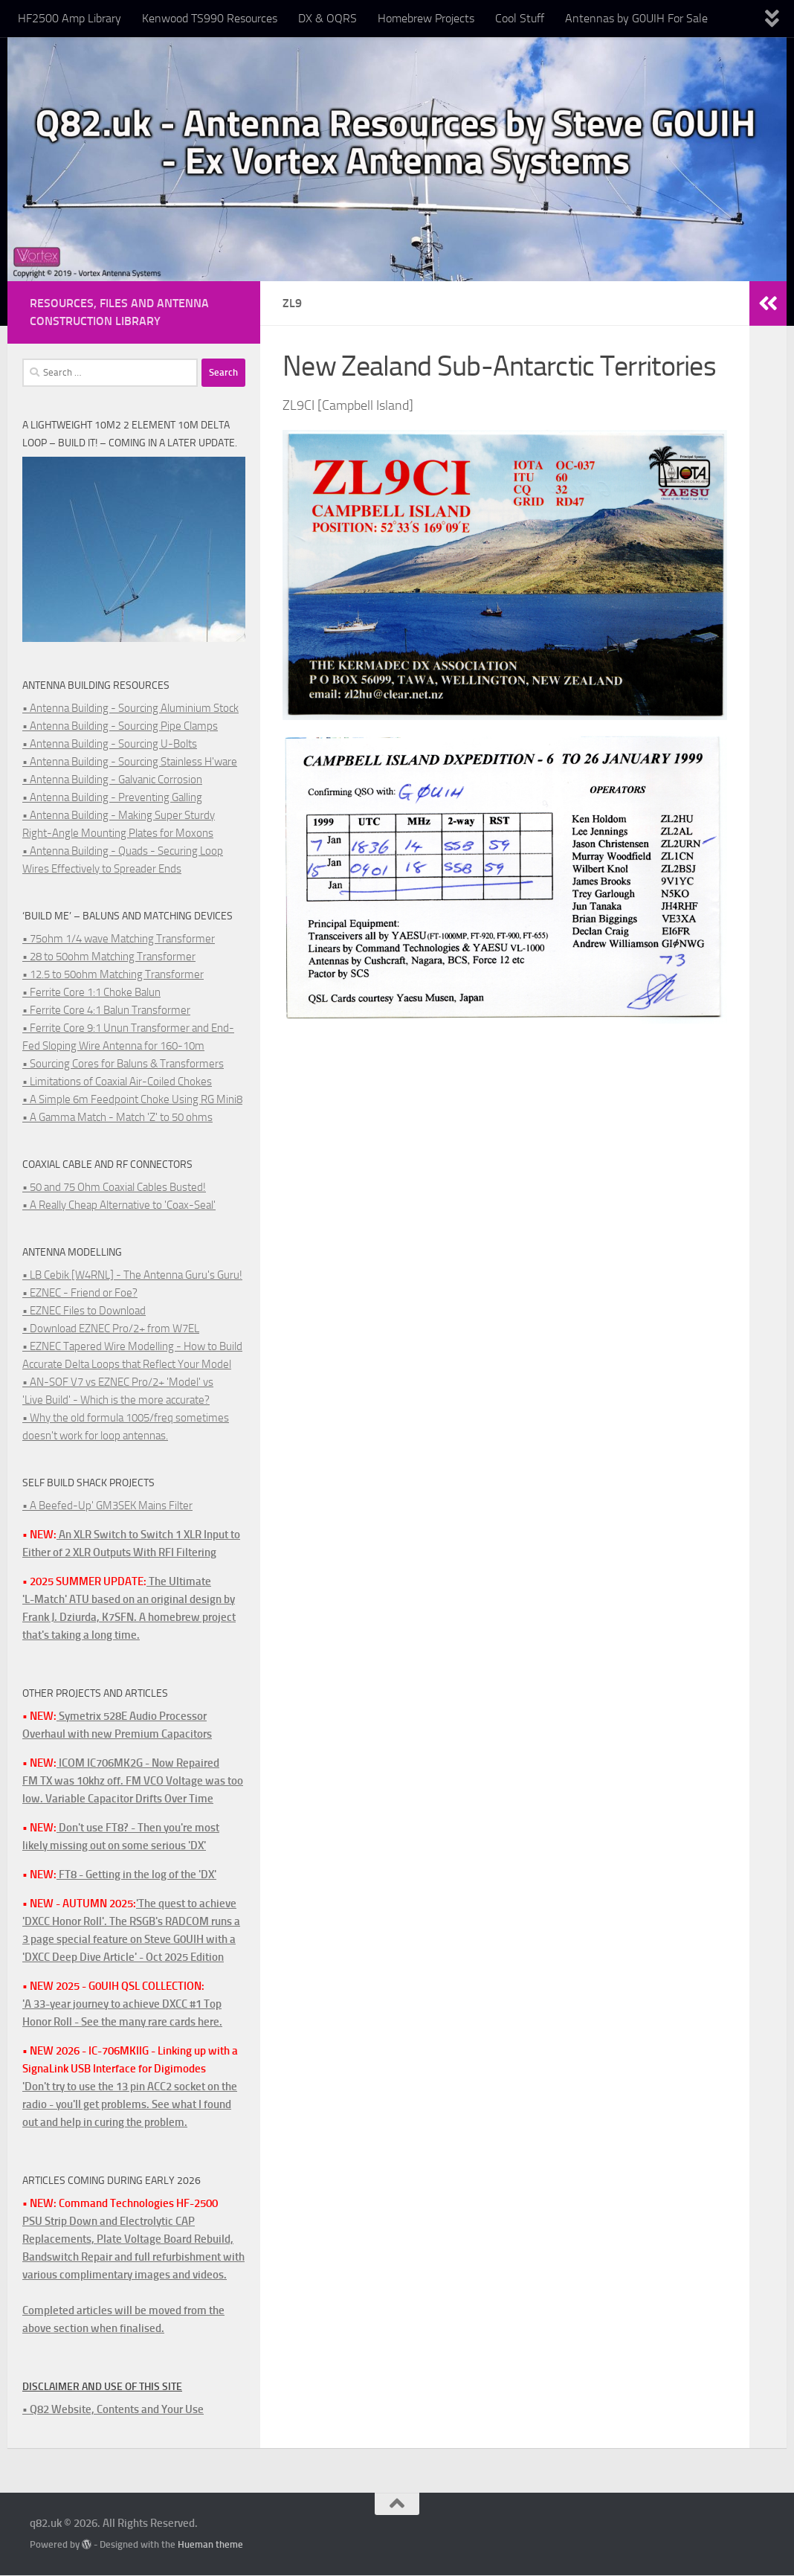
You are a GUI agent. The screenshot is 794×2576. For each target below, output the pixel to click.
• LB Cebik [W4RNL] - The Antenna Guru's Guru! (132, 1275)
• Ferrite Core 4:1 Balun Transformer (106, 1010)
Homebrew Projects (426, 18)
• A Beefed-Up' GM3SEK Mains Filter (107, 1505)
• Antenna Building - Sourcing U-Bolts (109, 744)
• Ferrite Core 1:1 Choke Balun (91, 992)
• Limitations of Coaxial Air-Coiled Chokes (117, 1081)
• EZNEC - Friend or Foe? (80, 1293)
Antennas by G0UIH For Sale (636, 18)
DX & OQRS (327, 18)
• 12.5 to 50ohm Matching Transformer (113, 974)
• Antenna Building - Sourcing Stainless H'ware (129, 761)
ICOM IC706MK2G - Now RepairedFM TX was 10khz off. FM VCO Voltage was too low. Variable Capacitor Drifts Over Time (132, 1780)
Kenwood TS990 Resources (209, 18)
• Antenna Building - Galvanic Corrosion (112, 779)
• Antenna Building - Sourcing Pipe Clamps (120, 726)
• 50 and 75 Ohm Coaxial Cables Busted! (114, 1187)
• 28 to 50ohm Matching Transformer (109, 956)
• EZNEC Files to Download (84, 1310)
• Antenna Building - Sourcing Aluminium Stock (130, 708)
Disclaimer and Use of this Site (102, 2386)
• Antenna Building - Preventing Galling (112, 797)
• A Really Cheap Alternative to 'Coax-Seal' (119, 1205)
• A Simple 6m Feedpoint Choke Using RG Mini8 (132, 1099)
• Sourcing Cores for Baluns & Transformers (123, 1063)
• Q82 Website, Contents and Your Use (113, 2409)
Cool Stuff (519, 18)
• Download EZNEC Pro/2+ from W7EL (110, 1328)
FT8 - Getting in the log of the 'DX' (136, 1874)
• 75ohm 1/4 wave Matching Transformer (118, 938)
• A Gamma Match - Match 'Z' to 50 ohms (117, 1117)
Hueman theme (210, 2544)
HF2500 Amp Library (69, 18)
